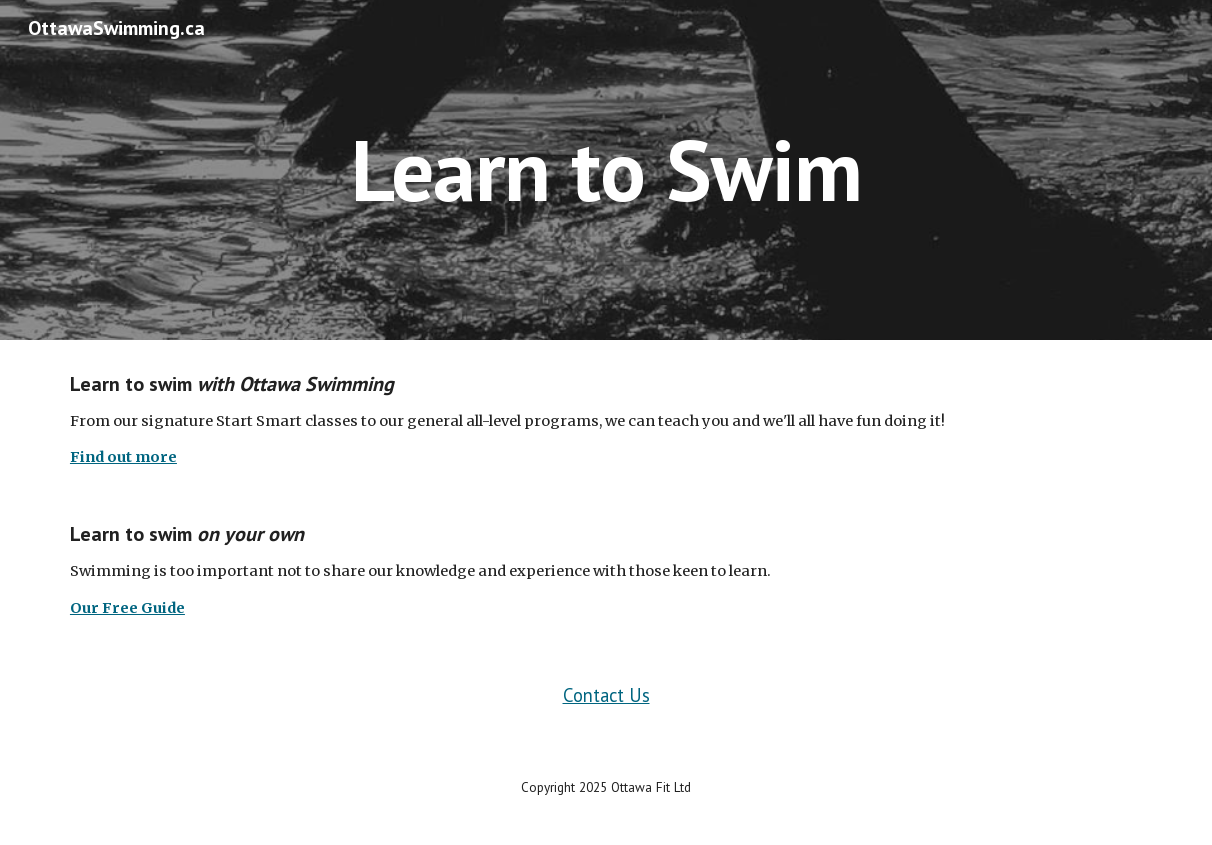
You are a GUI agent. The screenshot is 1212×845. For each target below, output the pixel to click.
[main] (606, 169)
